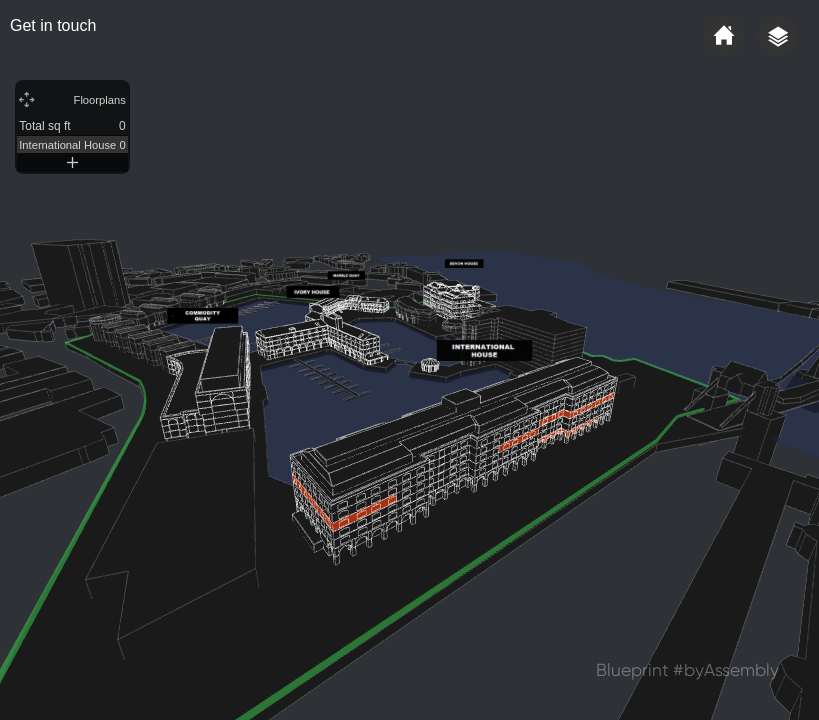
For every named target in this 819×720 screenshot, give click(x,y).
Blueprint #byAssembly (687, 670)
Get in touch (53, 25)
